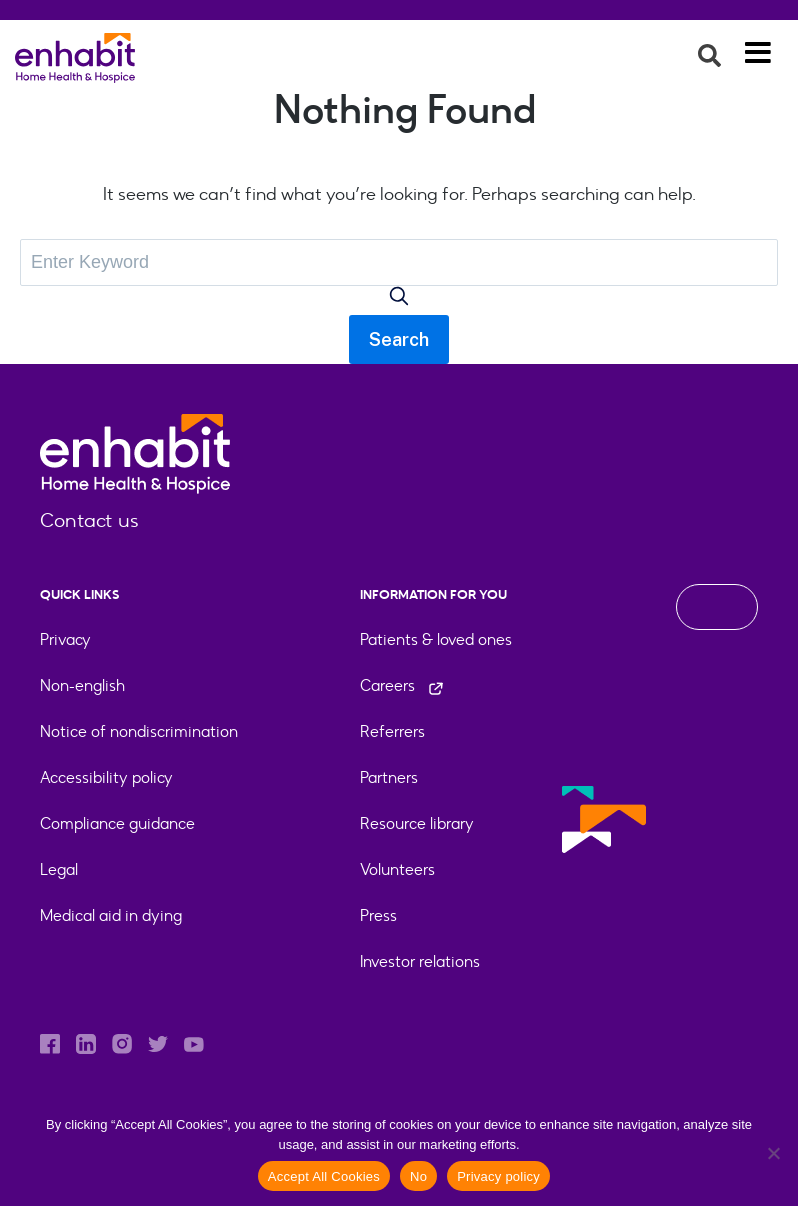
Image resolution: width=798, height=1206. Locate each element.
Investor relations (420, 961)
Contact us (89, 520)
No (418, 1176)
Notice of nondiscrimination (139, 731)
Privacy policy (498, 1176)
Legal (59, 869)
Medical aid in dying (111, 915)
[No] (773, 1153)
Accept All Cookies (324, 1176)
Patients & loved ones (436, 639)
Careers (402, 685)
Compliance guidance (117, 823)
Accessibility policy (106, 777)
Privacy (65, 639)
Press (378, 915)
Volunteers (397, 869)
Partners (389, 777)
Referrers (392, 731)
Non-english (82, 685)
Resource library (417, 823)
